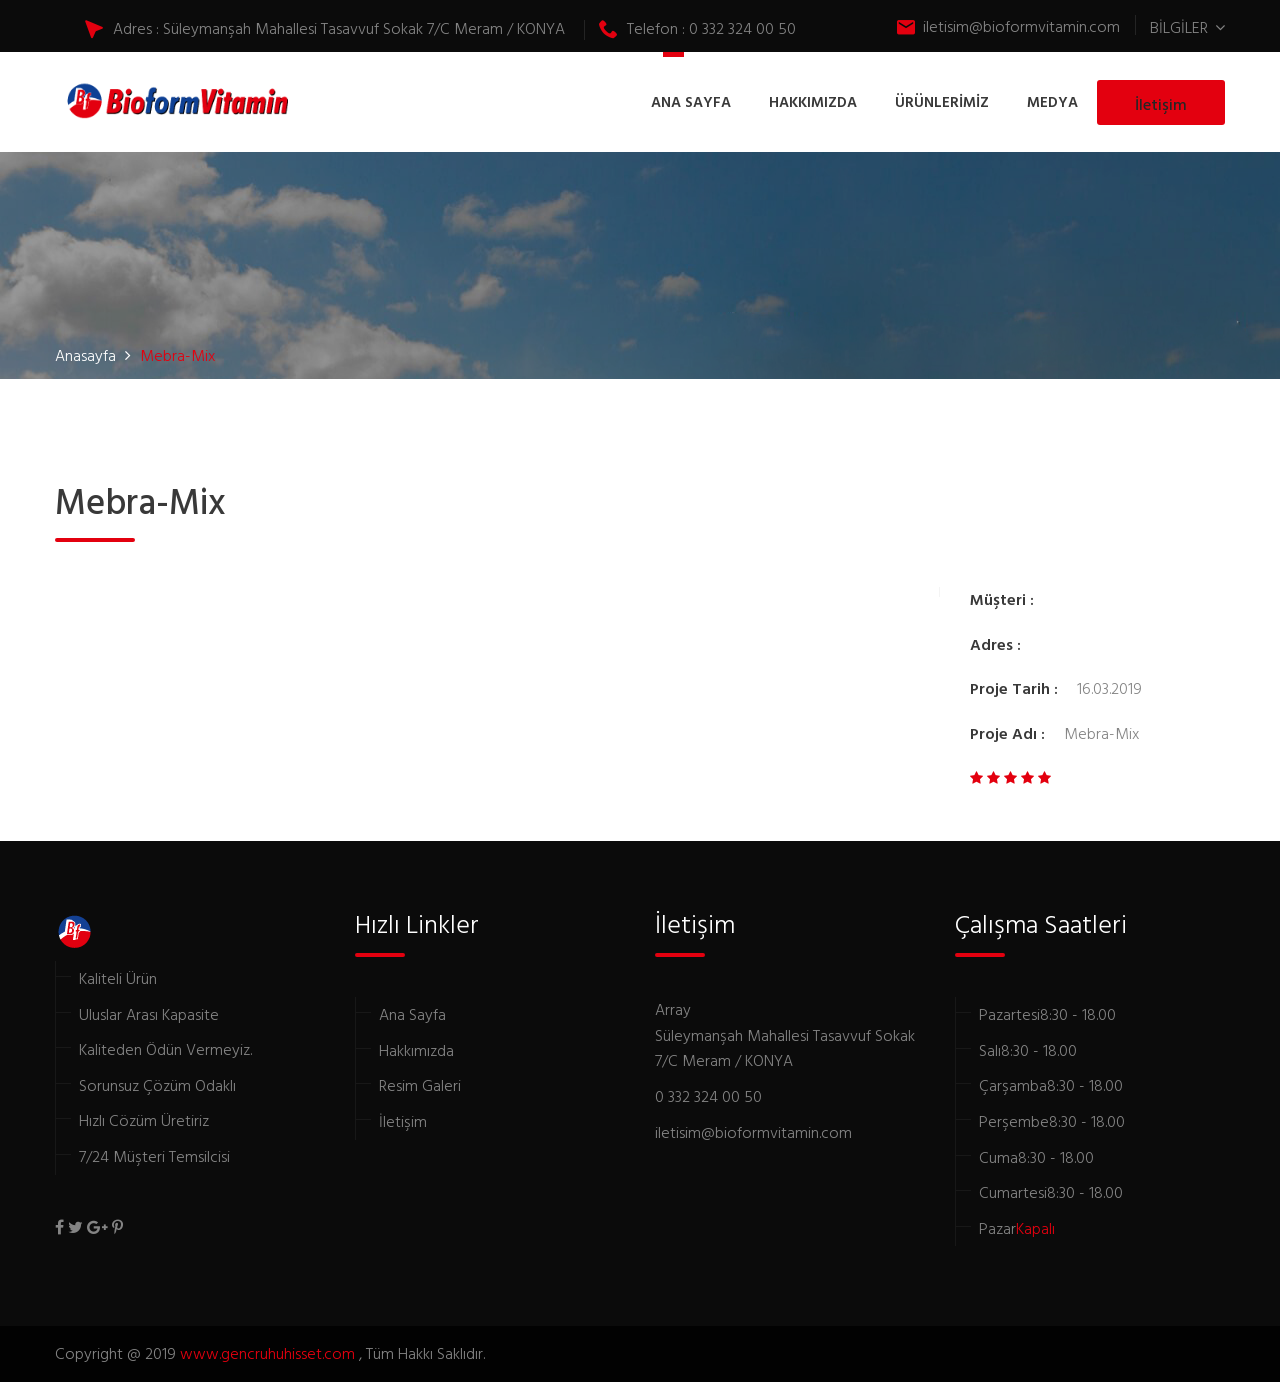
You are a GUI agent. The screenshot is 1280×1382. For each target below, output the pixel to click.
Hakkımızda (416, 1050)
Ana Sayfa (412, 1014)
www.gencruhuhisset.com (269, 1353)
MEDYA (1052, 101)
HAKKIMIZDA (813, 101)
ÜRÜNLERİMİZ (942, 101)
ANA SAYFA (691, 101)
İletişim (1161, 104)
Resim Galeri (420, 1085)
